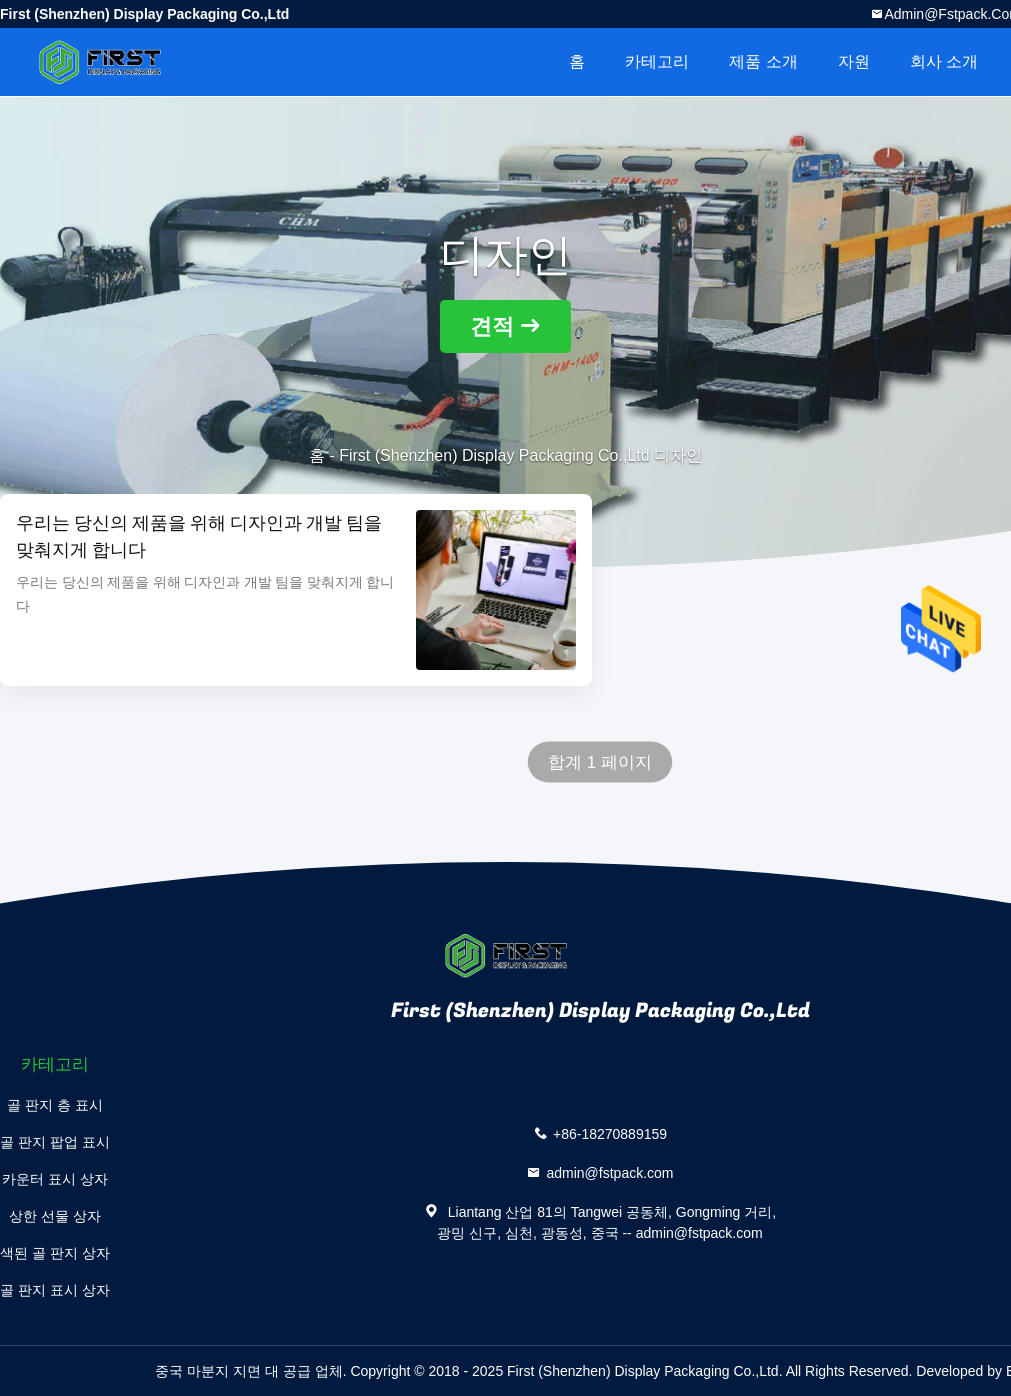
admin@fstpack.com (609, 1173)
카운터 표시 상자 (55, 1179)
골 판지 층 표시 (55, 1105)
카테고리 (657, 61)
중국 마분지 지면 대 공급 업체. (252, 1371)
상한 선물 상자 (55, 1216)
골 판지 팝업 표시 (55, 1142)
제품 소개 (763, 61)
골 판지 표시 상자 (55, 1290)
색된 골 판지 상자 (55, 1253)
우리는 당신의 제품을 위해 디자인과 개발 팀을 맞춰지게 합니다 (199, 537)
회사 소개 (944, 61)
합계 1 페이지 (600, 762)
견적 (492, 326)
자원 (854, 61)
